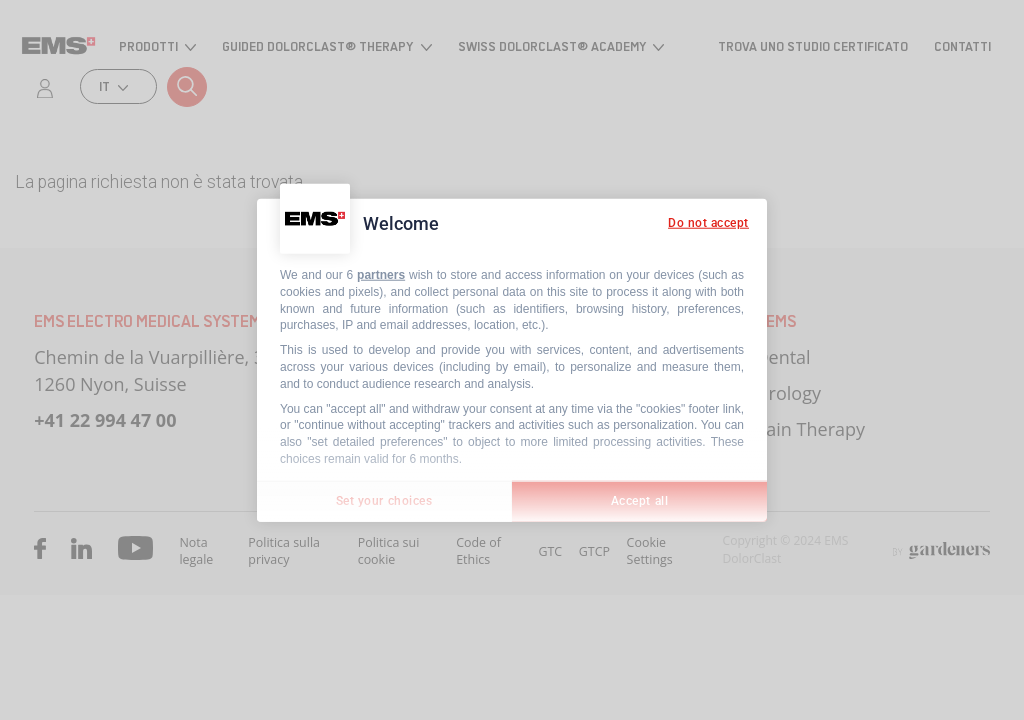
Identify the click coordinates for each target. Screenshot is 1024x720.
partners (381, 275)
